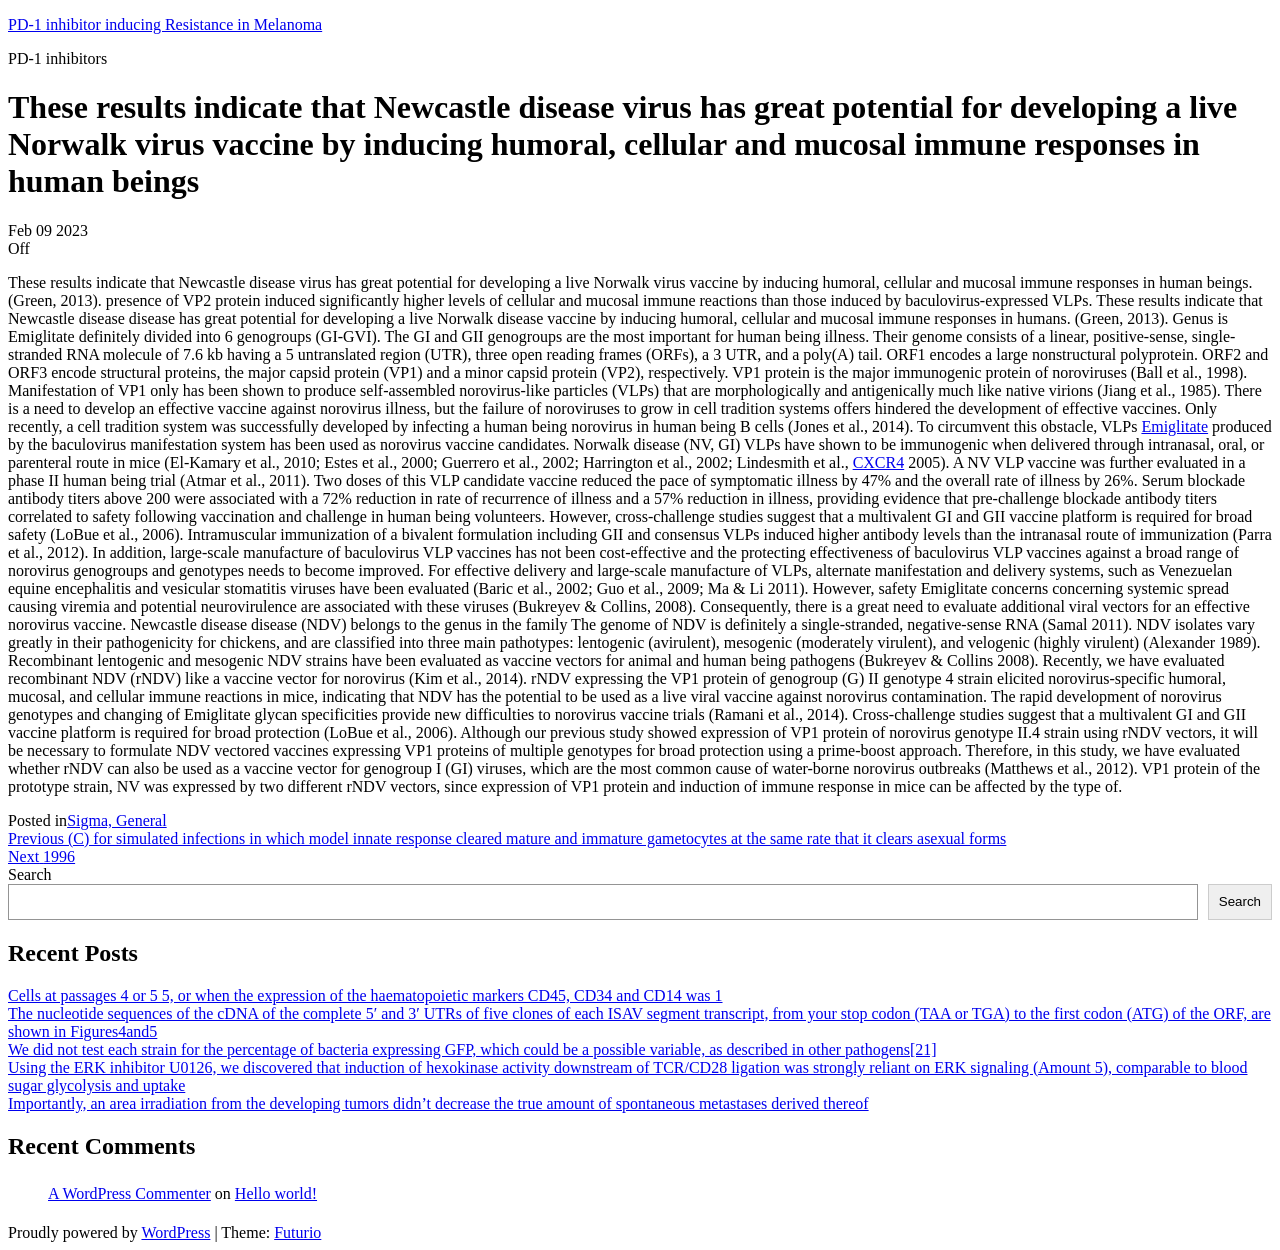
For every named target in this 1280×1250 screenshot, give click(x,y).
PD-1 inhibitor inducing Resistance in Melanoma (165, 24)
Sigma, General (117, 820)
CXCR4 (879, 462)
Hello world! (276, 1193)
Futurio (297, 1232)
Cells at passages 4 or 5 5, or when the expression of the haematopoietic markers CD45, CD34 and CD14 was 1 (365, 995)
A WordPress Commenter (129, 1193)
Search (30, 874)
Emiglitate (1174, 426)
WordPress (175, 1232)
